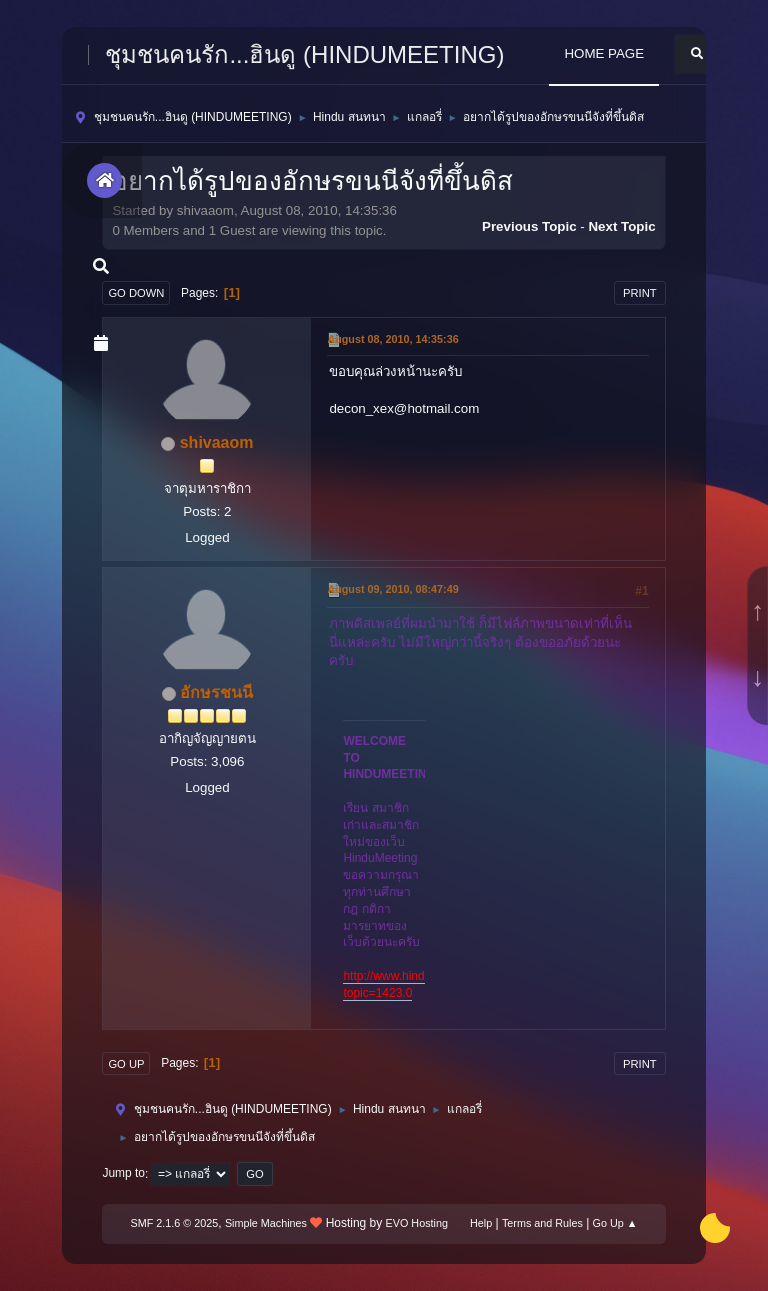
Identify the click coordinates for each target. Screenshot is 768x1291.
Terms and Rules (542, 1223)
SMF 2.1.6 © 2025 (175, 1223)
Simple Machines (266, 1223)
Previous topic (529, 226)
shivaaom (217, 442)
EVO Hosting (417, 1223)
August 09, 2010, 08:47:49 (392, 589)
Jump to (123, 1174)
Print (640, 293)
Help (481, 1223)
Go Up (126, 1064)
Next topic (621, 226)
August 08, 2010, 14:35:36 (392, 339)
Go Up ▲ (615, 1223)
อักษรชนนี (216, 692)
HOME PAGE (604, 53)
